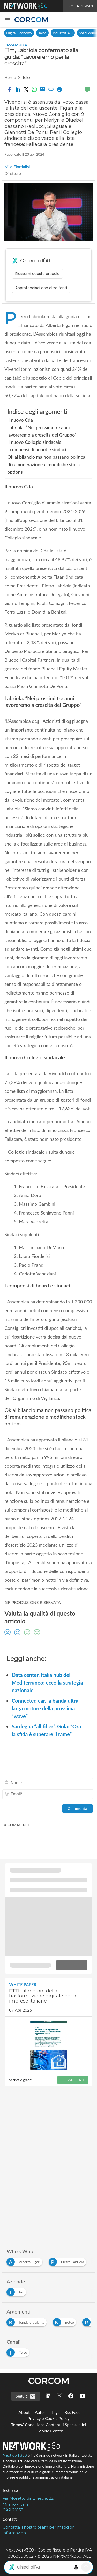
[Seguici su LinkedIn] (48, 2396)
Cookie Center (49, 2430)
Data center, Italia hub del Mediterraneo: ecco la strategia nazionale (47, 1682)
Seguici (26, 2396)
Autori (40, 2412)
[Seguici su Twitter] (59, 2396)
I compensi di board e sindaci (36, 449)
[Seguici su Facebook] (71, 2396)
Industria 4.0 (63, 33)
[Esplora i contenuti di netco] (65, 2321)
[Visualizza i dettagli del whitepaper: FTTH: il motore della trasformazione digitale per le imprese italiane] (48, 1997)
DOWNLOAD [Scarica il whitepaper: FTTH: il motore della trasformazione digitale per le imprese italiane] (73, 2080)
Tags (55, 2412)
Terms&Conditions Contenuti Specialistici (48, 2424)
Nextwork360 (15, 2455)
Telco (42, 33)
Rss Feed (73, 2412)
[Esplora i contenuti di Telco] (18, 2351)
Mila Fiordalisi (17, 167)
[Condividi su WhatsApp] (34, 89)
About (24, 2412)
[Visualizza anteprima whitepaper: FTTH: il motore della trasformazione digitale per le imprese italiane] (48, 2045)
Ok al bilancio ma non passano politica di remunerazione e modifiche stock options (46, 464)
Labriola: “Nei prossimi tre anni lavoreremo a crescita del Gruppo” (41, 431)
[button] (7, 19)
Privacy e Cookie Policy (48, 2418)
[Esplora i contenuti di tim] (17, 2290)
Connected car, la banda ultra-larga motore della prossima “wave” (46, 1708)
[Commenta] (77, 1808)
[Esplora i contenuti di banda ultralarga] (27, 2321)
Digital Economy (19, 33)
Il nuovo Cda (20, 420)
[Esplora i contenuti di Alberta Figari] (25, 2260)
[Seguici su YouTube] (82, 2396)
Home (10, 77)
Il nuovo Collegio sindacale (34, 442)
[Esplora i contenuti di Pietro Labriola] (68, 2260)
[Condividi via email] (43, 89)
